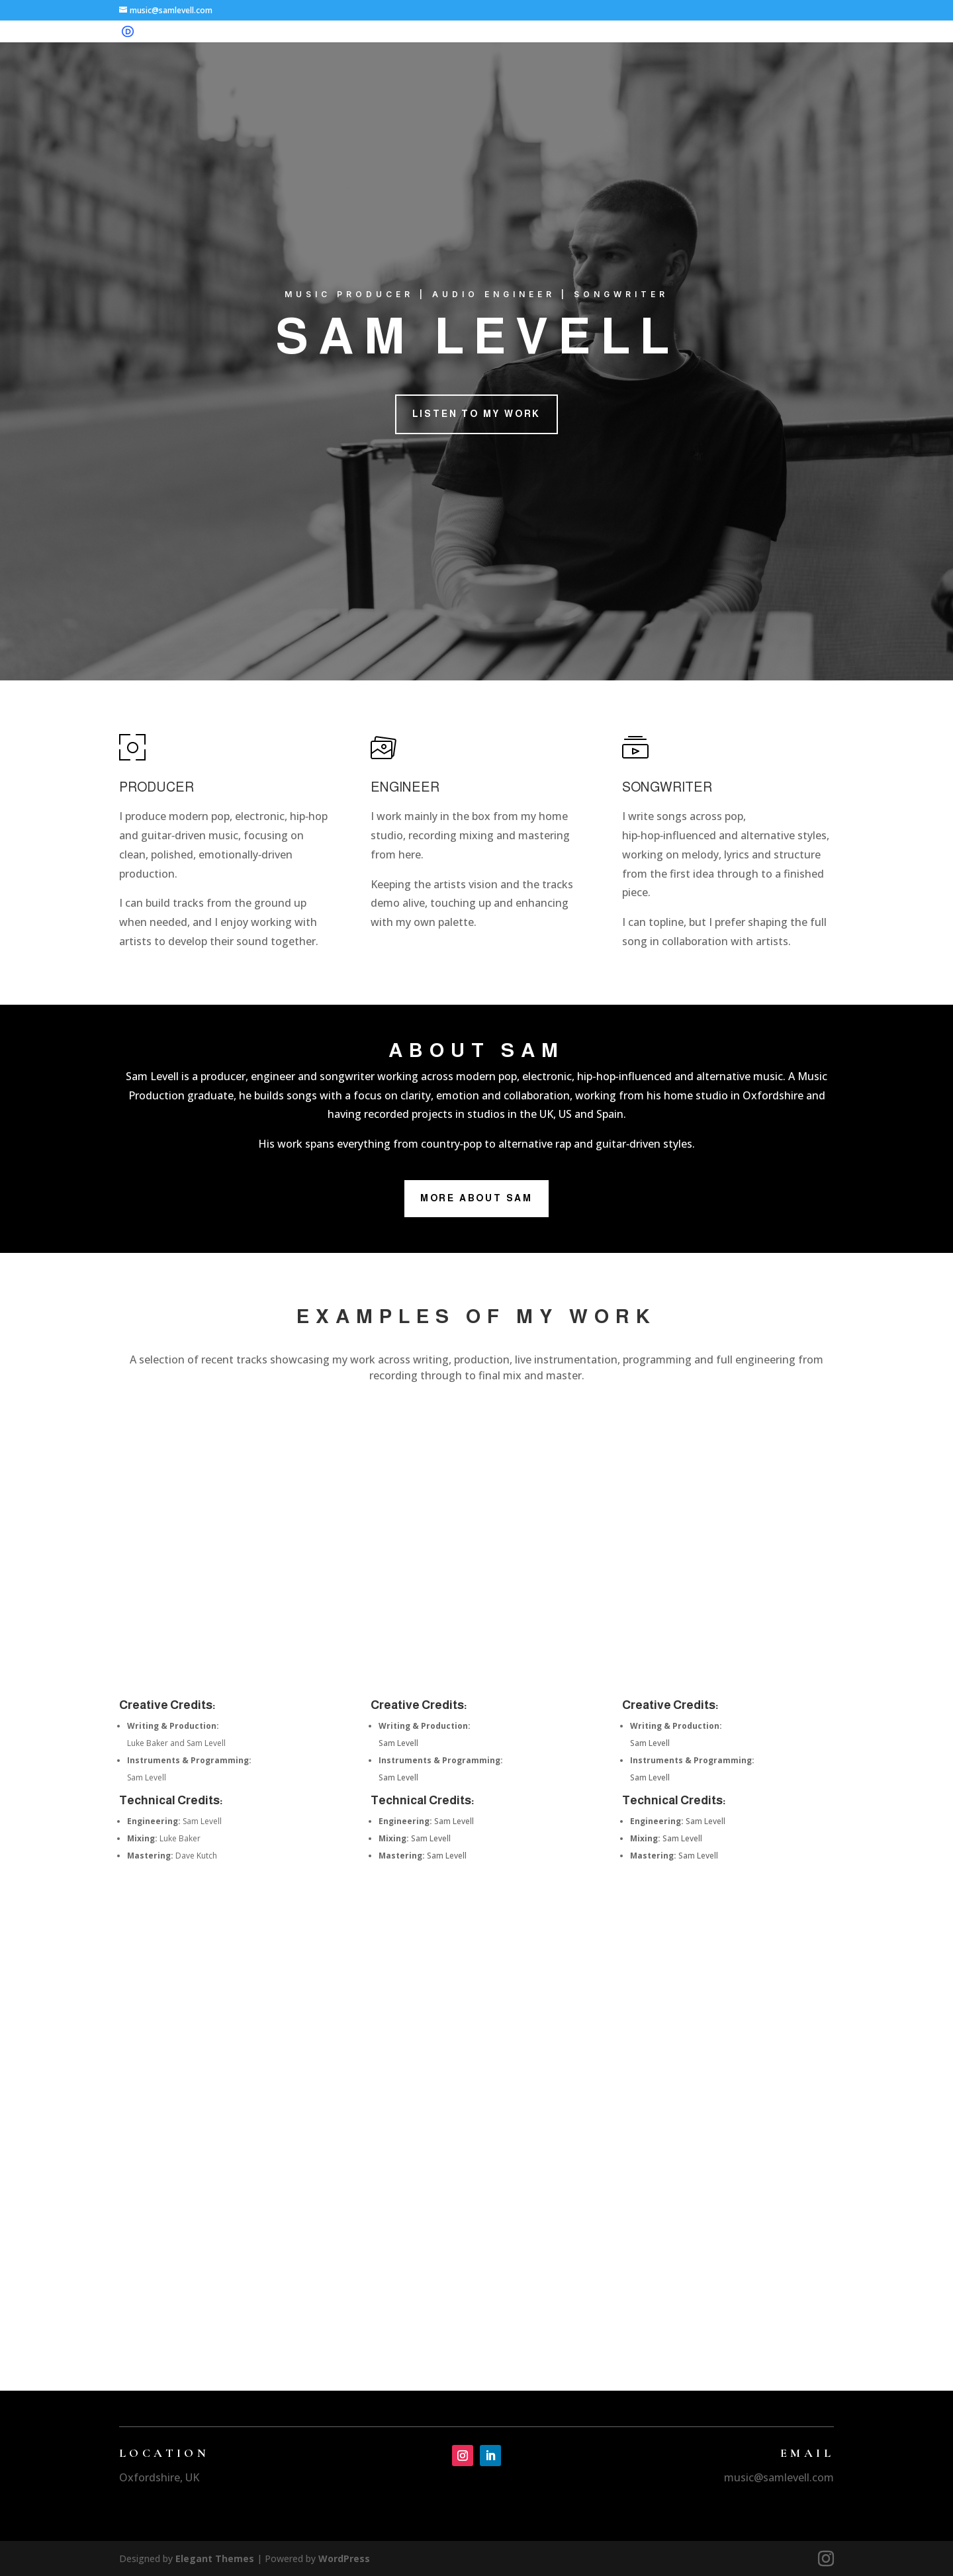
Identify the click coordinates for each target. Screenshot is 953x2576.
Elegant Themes (214, 2558)
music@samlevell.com (779, 2477)
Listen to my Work (476, 413)
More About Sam (476, 1198)
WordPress (344, 2558)
